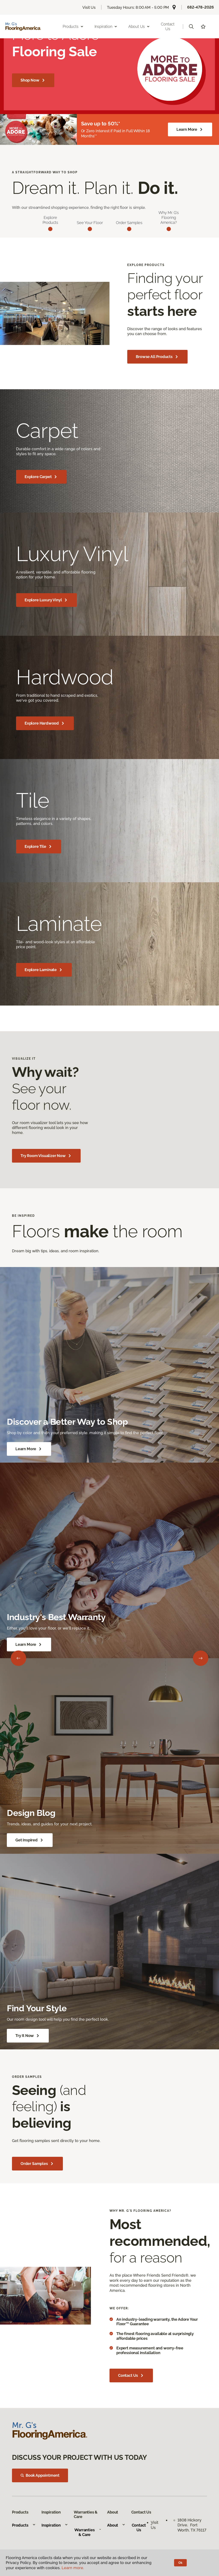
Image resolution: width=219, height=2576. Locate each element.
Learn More (190, 129)
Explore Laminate (44, 969)
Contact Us (168, 26)
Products (24, 2525)
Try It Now (27, 2035)
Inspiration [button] (106, 26)
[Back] (18, 1658)
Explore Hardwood (45, 723)
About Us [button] (139, 26)
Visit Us (89, 7)
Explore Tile (39, 846)
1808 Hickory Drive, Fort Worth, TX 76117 (192, 2525)
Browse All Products (157, 356)
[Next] (200, 1658)
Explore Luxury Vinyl (46, 600)
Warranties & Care (87, 2532)
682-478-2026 (200, 7)
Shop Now (33, 80)
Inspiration (54, 2525)
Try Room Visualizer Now (46, 1155)
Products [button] (73, 26)
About (116, 2525)
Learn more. (73, 2568)
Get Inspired (29, 1840)
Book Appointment (40, 2475)
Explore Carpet (41, 476)
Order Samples (37, 2163)
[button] (191, 26)
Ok (180, 2562)
